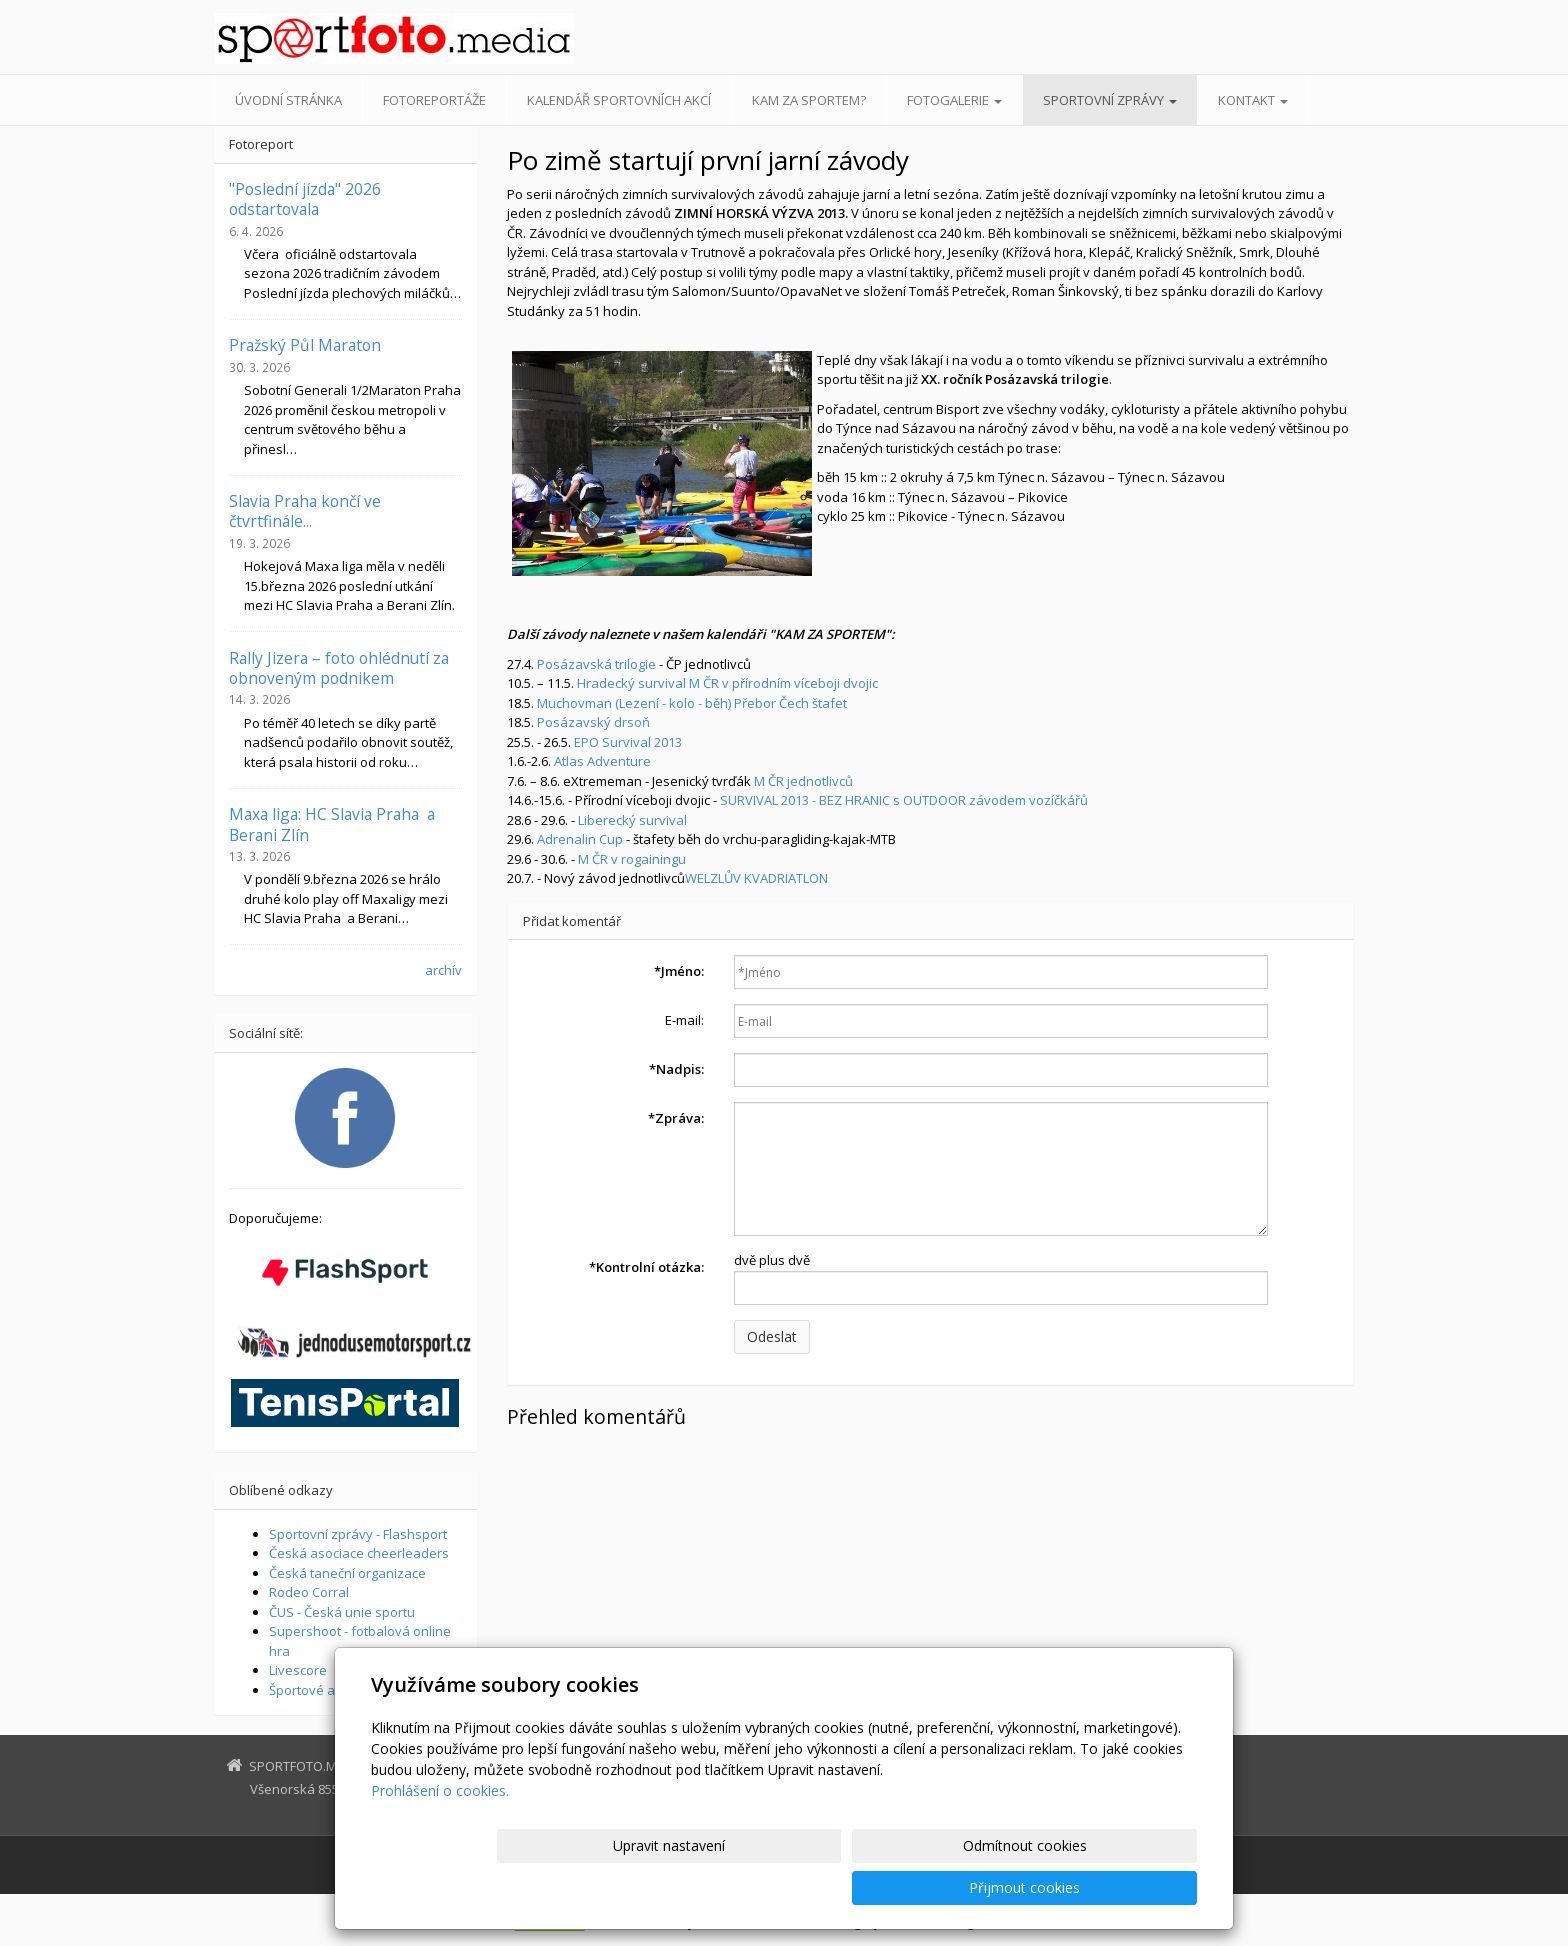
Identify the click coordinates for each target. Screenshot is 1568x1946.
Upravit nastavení (793, 1887)
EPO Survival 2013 (628, 742)
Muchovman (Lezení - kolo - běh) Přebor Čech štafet (692, 703)
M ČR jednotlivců (803, 781)
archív (443, 970)
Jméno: (679, 971)
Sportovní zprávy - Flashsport (358, 1534)
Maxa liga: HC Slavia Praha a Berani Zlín (332, 824)
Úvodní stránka (288, 100)
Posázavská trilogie (596, 664)
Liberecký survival (632, 820)
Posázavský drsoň (593, 722)
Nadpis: (676, 1069)
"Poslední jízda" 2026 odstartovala (305, 199)
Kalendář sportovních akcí (619, 100)
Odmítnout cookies (957, 1887)
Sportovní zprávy (1110, 100)
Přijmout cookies (1120, 1887)
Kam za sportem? (809, 100)
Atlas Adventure (602, 761)
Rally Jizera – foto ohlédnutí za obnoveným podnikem (339, 668)
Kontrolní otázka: (646, 1267)
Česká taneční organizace (347, 1573)
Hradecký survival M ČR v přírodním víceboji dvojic (727, 683)
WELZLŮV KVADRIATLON (756, 878)
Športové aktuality (324, 1690)
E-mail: (684, 1020)
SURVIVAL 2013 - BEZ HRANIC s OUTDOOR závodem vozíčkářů (904, 800)
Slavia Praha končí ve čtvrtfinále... (305, 511)
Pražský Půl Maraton (305, 345)
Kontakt (1253, 100)
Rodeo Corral (309, 1592)
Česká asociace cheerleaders (359, 1553)
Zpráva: (676, 1118)
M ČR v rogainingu (632, 859)
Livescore (298, 1670)
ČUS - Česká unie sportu (342, 1612)
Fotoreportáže (434, 100)
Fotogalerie (954, 100)
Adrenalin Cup (580, 839)
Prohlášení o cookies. (440, 1832)
